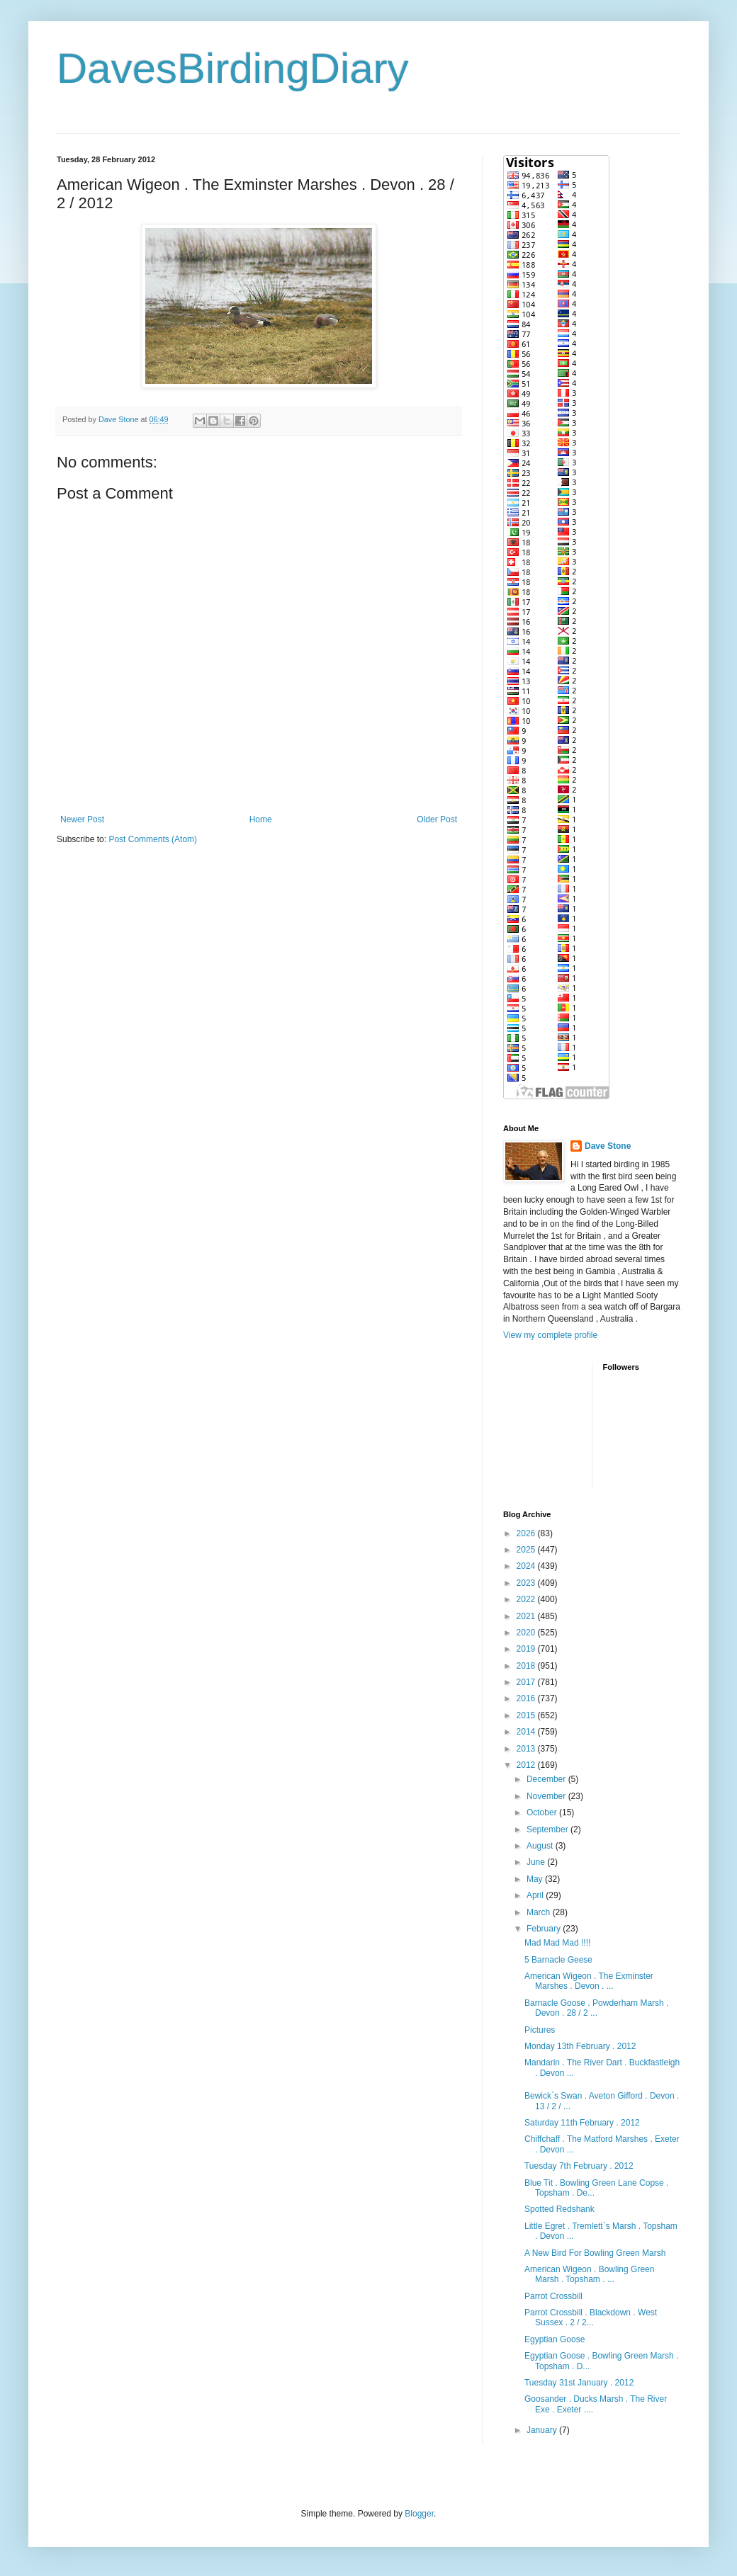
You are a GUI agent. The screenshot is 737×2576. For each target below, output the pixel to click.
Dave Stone (608, 1146)
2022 (527, 1599)
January (543, 2430)
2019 (527, 1649)
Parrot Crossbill (553, 2296)
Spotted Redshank (559, 2209)
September (548, 1829)
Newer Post (82, 819)
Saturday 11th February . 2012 (582, 2123)
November (547, 1796)
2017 (527, 1682)
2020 (527, 1633)
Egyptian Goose (554, 2339)
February (545, 1929)
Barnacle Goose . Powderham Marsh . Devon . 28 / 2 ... (596, 2008)
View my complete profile (550, 1335)
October (543, 1812)
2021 (527, 1616)
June (537, 1862)
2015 (527, 1715)
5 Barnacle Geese (558, 1960)
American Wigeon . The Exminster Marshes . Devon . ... (588, 1981)
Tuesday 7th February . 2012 (579, 2166)
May (536, 1879)
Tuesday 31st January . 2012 (579, 2383)
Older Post (437, 819)
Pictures (539, 2030)
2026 (527, 1533)
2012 (527, 1765)
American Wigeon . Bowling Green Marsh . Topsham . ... (589, 2274)
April (536, 1895)
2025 (527, 1550)
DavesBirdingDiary (233, 68)
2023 (527, 1583)
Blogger (419, 2514)
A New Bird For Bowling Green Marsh (594, 2253)
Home (260, 819)
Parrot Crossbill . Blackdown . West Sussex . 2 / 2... (590, 2317)
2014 (527, 1732)
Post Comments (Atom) (152, 839)
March (540, 1912)
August (541, 1846)
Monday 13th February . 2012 (580, 2046)
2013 (527, 1749)
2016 (527, 1698)
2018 (527, 1666)
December (547, 1779)
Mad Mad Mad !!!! (557, 1943)
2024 (527, 1566)
